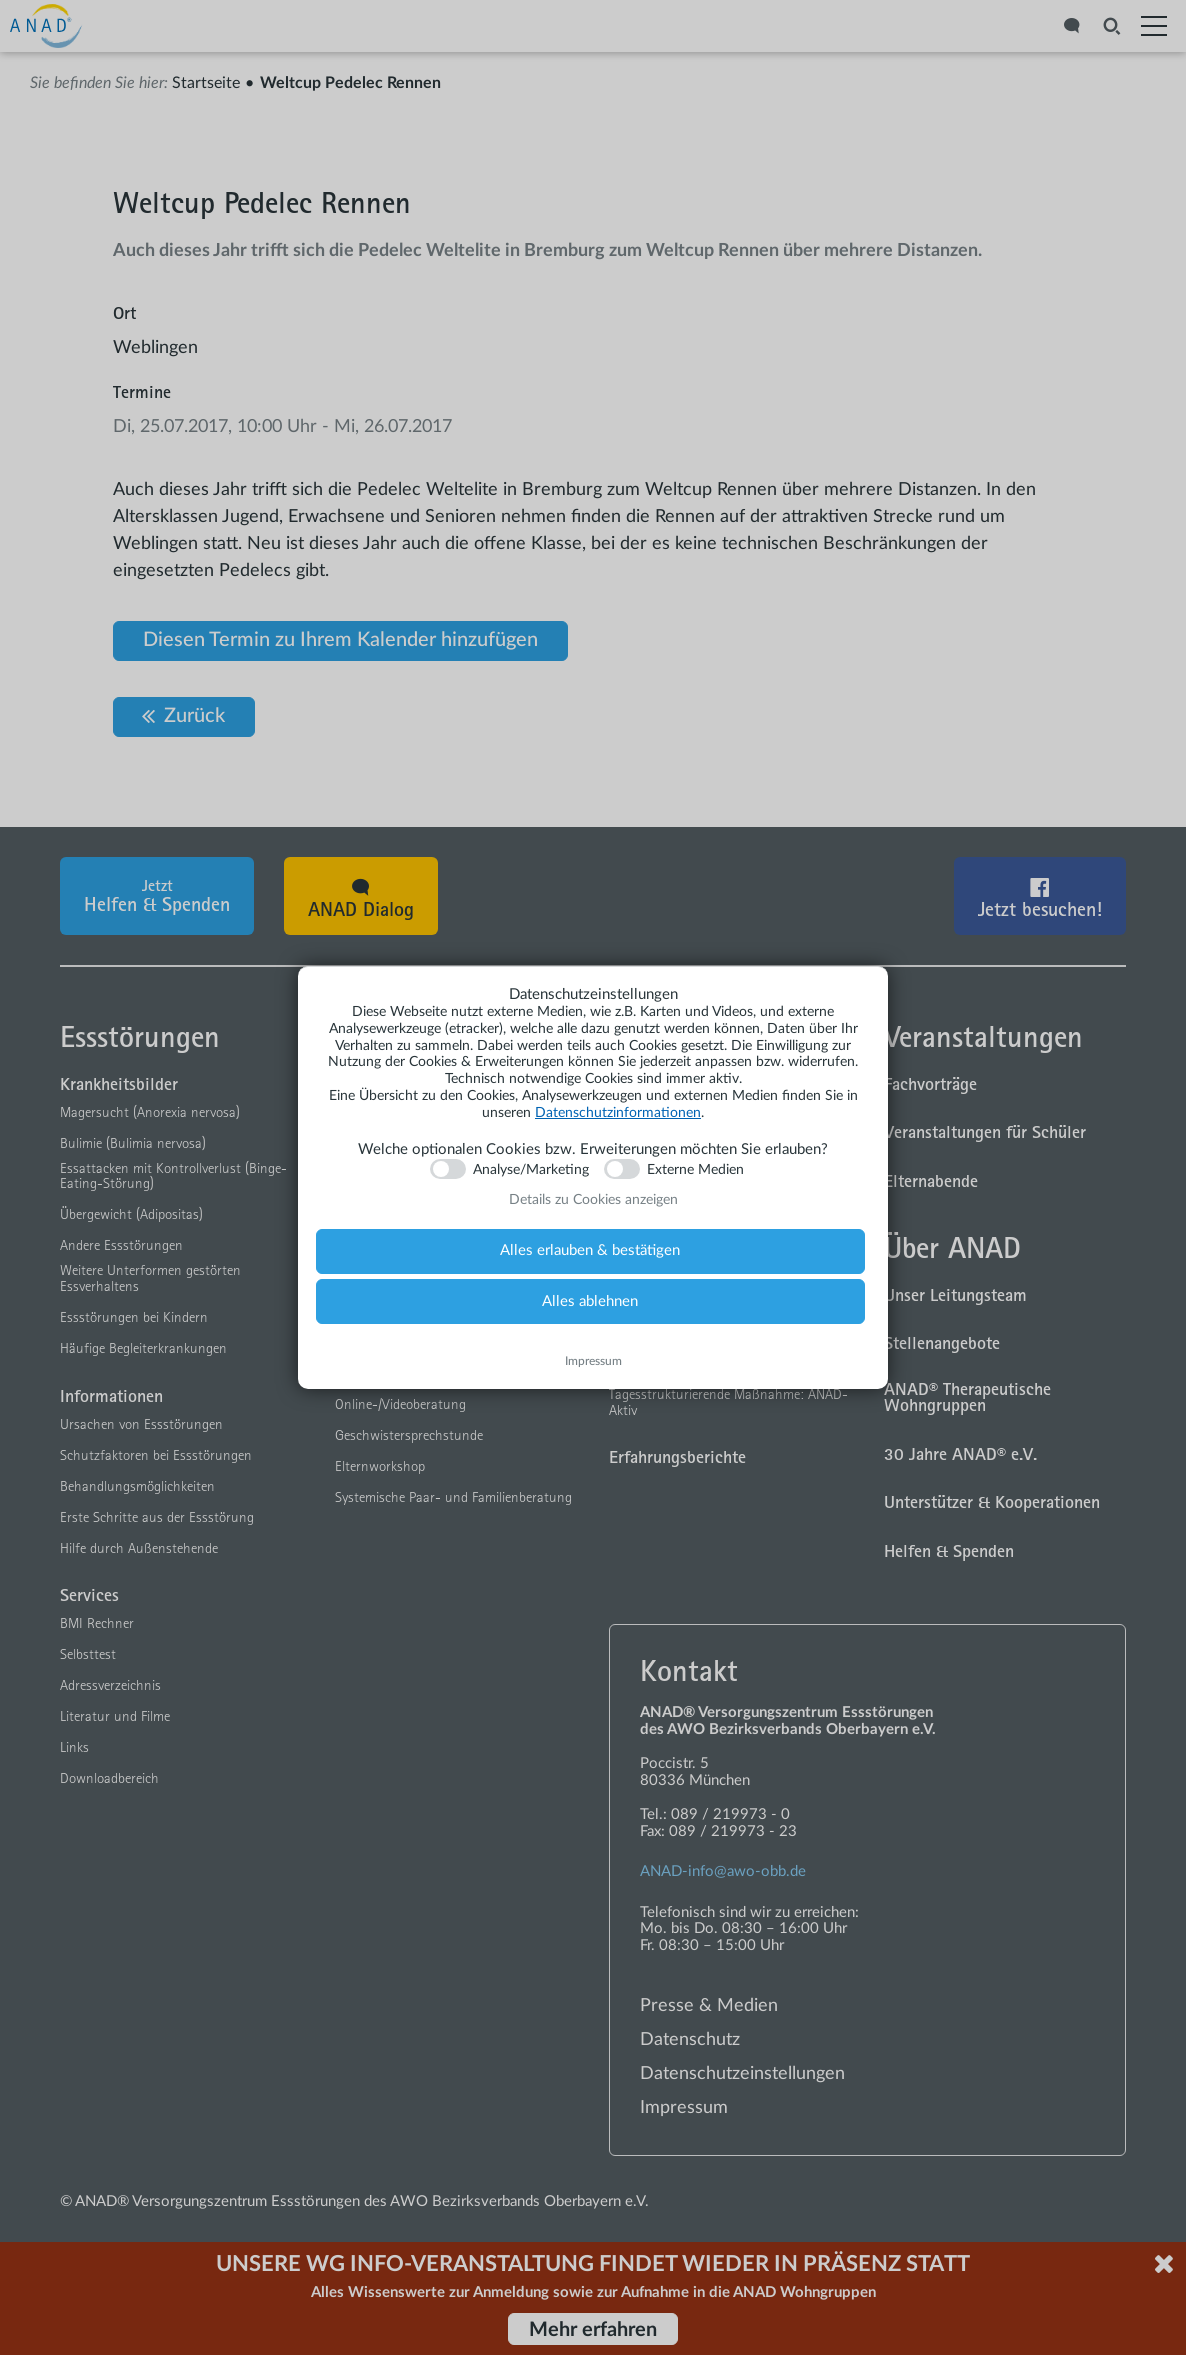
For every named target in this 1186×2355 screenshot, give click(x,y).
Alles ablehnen (590, 1301)
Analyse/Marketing (531, 1170)
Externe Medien (695, 1170)
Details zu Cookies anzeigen (593, 1200)
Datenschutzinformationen (618, 1113)
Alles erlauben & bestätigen (590, 1250)
